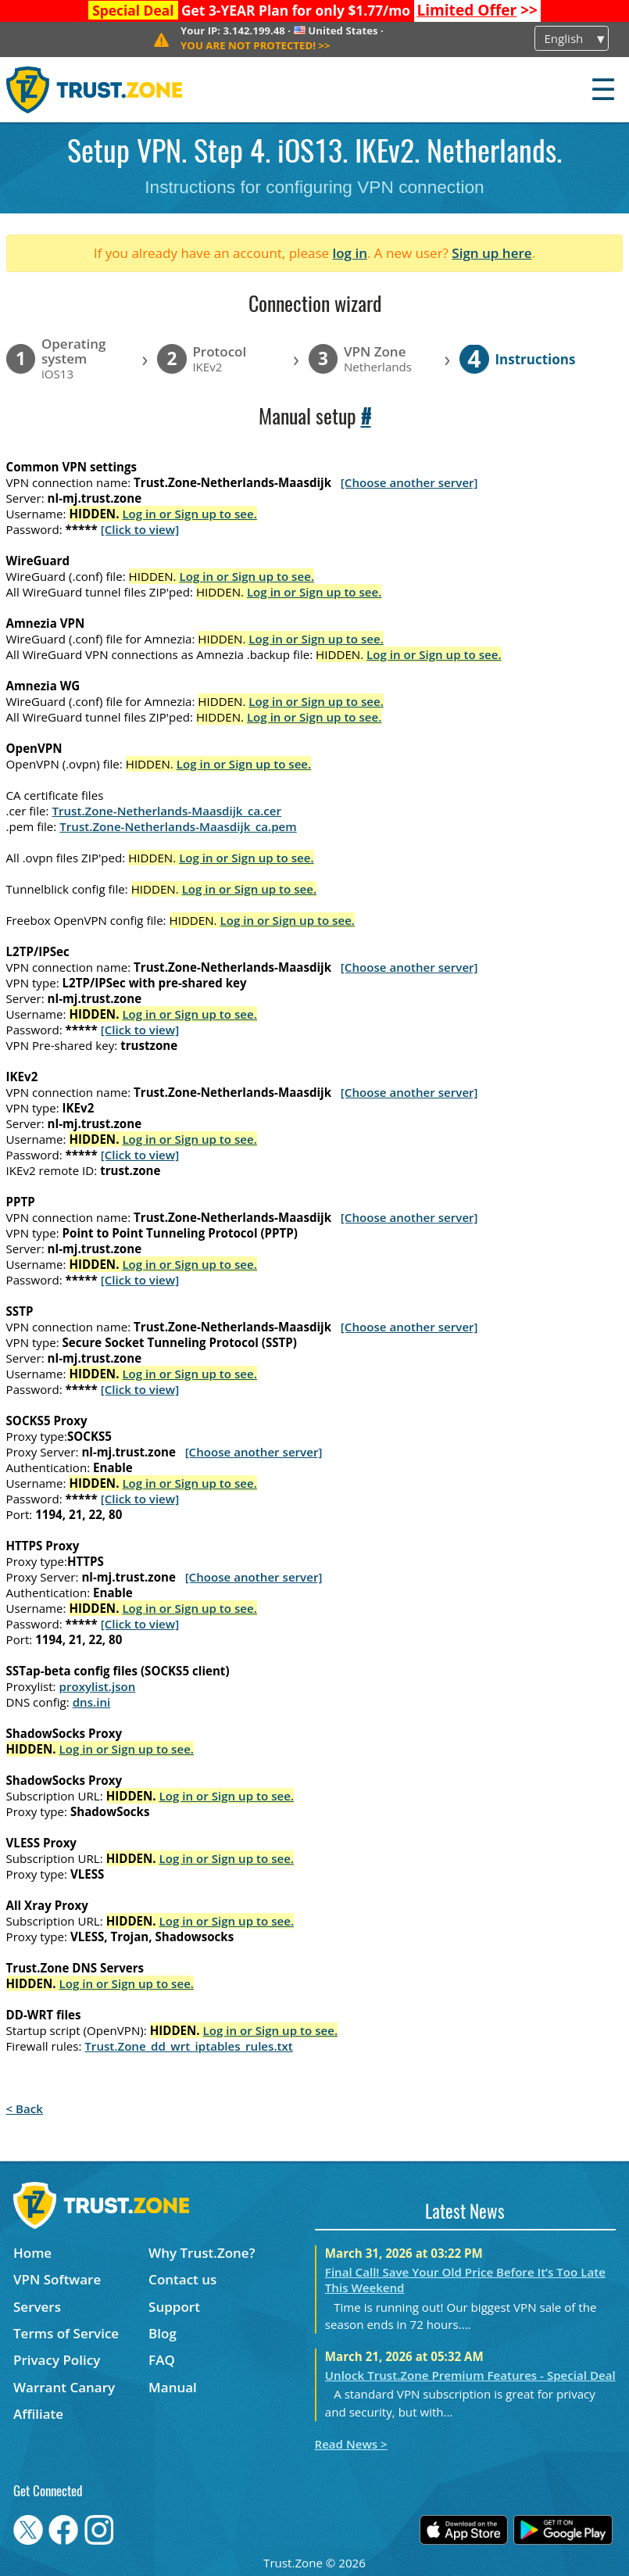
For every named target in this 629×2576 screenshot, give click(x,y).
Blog (162, 2333)
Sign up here (491, 253)
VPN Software (57, 2279)
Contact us (182, 2279)
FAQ (161, 2360)
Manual (172, 2387)
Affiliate (38, 2414)
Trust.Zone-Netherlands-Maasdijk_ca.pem (177, 826)
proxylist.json (97, 1686)
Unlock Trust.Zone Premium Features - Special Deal (470, 2375)
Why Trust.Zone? (201, 2253)
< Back (24, 2108)
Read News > (351, 2444)
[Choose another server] (409, 482)
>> (477, 10)
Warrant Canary (64, 2387)
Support (174, 2307)
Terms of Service (66, 2333)
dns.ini (92, 1702)
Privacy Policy (56, 2360)
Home (32, 2253)
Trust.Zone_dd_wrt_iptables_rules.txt (188, 2046)
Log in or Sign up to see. (189, 513)
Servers (37, 2307)
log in (349, 253)
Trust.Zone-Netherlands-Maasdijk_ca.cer (166, 811)
